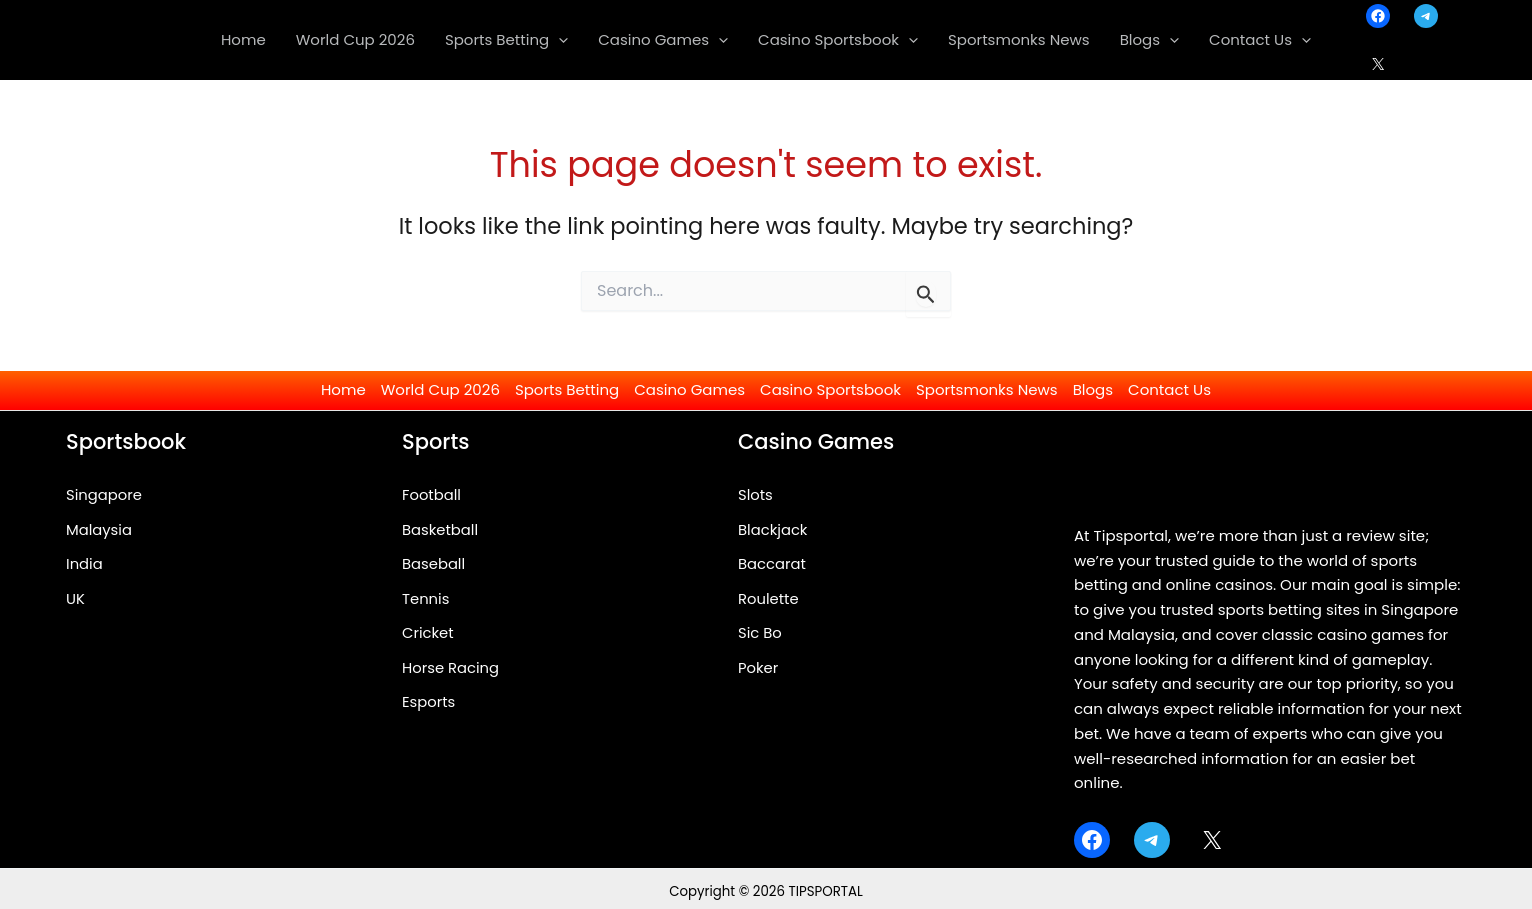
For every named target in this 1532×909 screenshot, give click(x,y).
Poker (758, 668)
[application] (558, 40)
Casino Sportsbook (830, 389)
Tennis (426, 598)
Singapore (104, 494)
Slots (755, 494)
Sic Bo (760, 633)
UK (75, 598)
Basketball (440, 529)
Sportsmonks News (987, 389)
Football (432, 494)
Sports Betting (567, 389)
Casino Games (689, 389)
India (84, 564)
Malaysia (99, 529)
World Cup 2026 (440, 389)
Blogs (1093, 389)
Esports (429, 703)
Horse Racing (451, 668)
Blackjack (773, 529)
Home (343, 389)
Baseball (434, 564)
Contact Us (1169, 389)
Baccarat (772, 564)
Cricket (428, 633)
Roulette (769, 598)
